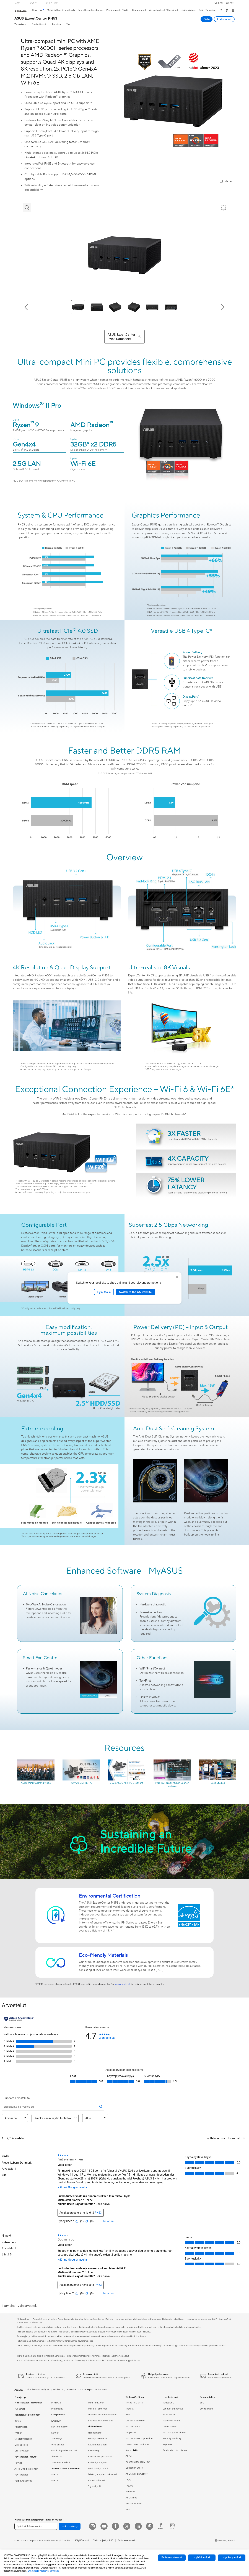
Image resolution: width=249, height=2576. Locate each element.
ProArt (129, 2494)
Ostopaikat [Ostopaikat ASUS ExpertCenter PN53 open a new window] (224, 19)
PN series (71, 2398)
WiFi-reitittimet (96, 2411)
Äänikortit (56, 2465)
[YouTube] (104, 2534)
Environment (206, 2417)
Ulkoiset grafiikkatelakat (64, 2459)
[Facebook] (115, 2534)
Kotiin (17, 2429)
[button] (218, 3)
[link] (20, 11)
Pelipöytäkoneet (23, 2489)
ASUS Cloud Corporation (139, 2447)
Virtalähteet (57, 2453)
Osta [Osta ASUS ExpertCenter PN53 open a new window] (206, 19)
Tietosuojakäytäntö (103, 2549)
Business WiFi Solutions (100, 2429)
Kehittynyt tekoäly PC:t (138, 2470)
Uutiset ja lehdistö (135, 2429)
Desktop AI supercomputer (102, 2423)
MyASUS (167, 2453)
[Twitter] (126, 2534)
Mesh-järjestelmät (97, 2417)
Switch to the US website (135, 1292)
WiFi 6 (54, 2489)
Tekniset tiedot (39, 24)
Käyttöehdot (82, 2549)
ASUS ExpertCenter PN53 (35, 18)
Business (230, 2)
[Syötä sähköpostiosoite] (35, 2534)
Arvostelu (56, 24)
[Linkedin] (138, 2534)
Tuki (68, 24)
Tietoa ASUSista (134, 2411)
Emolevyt (56, 2429)
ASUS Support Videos (174, 2441)
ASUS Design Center (136, 2482)
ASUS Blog (131, 2506)
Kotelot (55, 2441)
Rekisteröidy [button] (69, 2535)
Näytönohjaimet (59, 2435)
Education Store (134, 2476)
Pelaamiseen (20, 2435)
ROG (128, 2488)
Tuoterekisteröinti (172, 2429)
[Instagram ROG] (172, 2534)
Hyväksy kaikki (231, 2557)
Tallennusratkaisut (60, 2471)
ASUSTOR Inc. (133, 2435)
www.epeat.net (122, 1992)
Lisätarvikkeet (21, 2459)
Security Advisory (172, 2447)
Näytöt (18, 2471)
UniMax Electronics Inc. (138, 2453)
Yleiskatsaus (20, 24)
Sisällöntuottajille (23, 2447)
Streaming (93, 2459)
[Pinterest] (149, 2534)
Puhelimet (19, 2417)
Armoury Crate (133, 2512)
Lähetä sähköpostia (173, 2417)
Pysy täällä (104, 1292)
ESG (128, 2423)
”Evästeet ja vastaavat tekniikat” (43, 2570)
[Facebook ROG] (161, 2534)
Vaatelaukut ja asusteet (100, 2465)
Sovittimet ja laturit (98, 2477)
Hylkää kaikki (201, 2557)
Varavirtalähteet (96, 2489)
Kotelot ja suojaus (97, 2471)
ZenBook (130, 2500)
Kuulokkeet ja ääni (97, 2453)
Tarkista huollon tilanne (175, 2459)
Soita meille (169, 2423)
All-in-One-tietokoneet (26, 2477)
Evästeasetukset (171, 2557)
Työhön (18, 2441)
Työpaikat (131, 2441)
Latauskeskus (170, 2435)
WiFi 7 (54, 2483)
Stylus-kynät (94, 2494)
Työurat (130, 2417)
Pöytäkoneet (21, 2483)
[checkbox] (226, 182)
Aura (128, 2518)
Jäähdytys (56, 2447)
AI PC (129, 2464)
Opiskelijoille (21, 2453)
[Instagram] (92, 2534)
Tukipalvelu (168, 2411)
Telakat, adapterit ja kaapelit (103, 2483)
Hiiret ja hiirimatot (97, 2447)
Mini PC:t (56, 2411)
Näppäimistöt (95, 2441)
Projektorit (57, 2417)
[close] (176, 1276)
